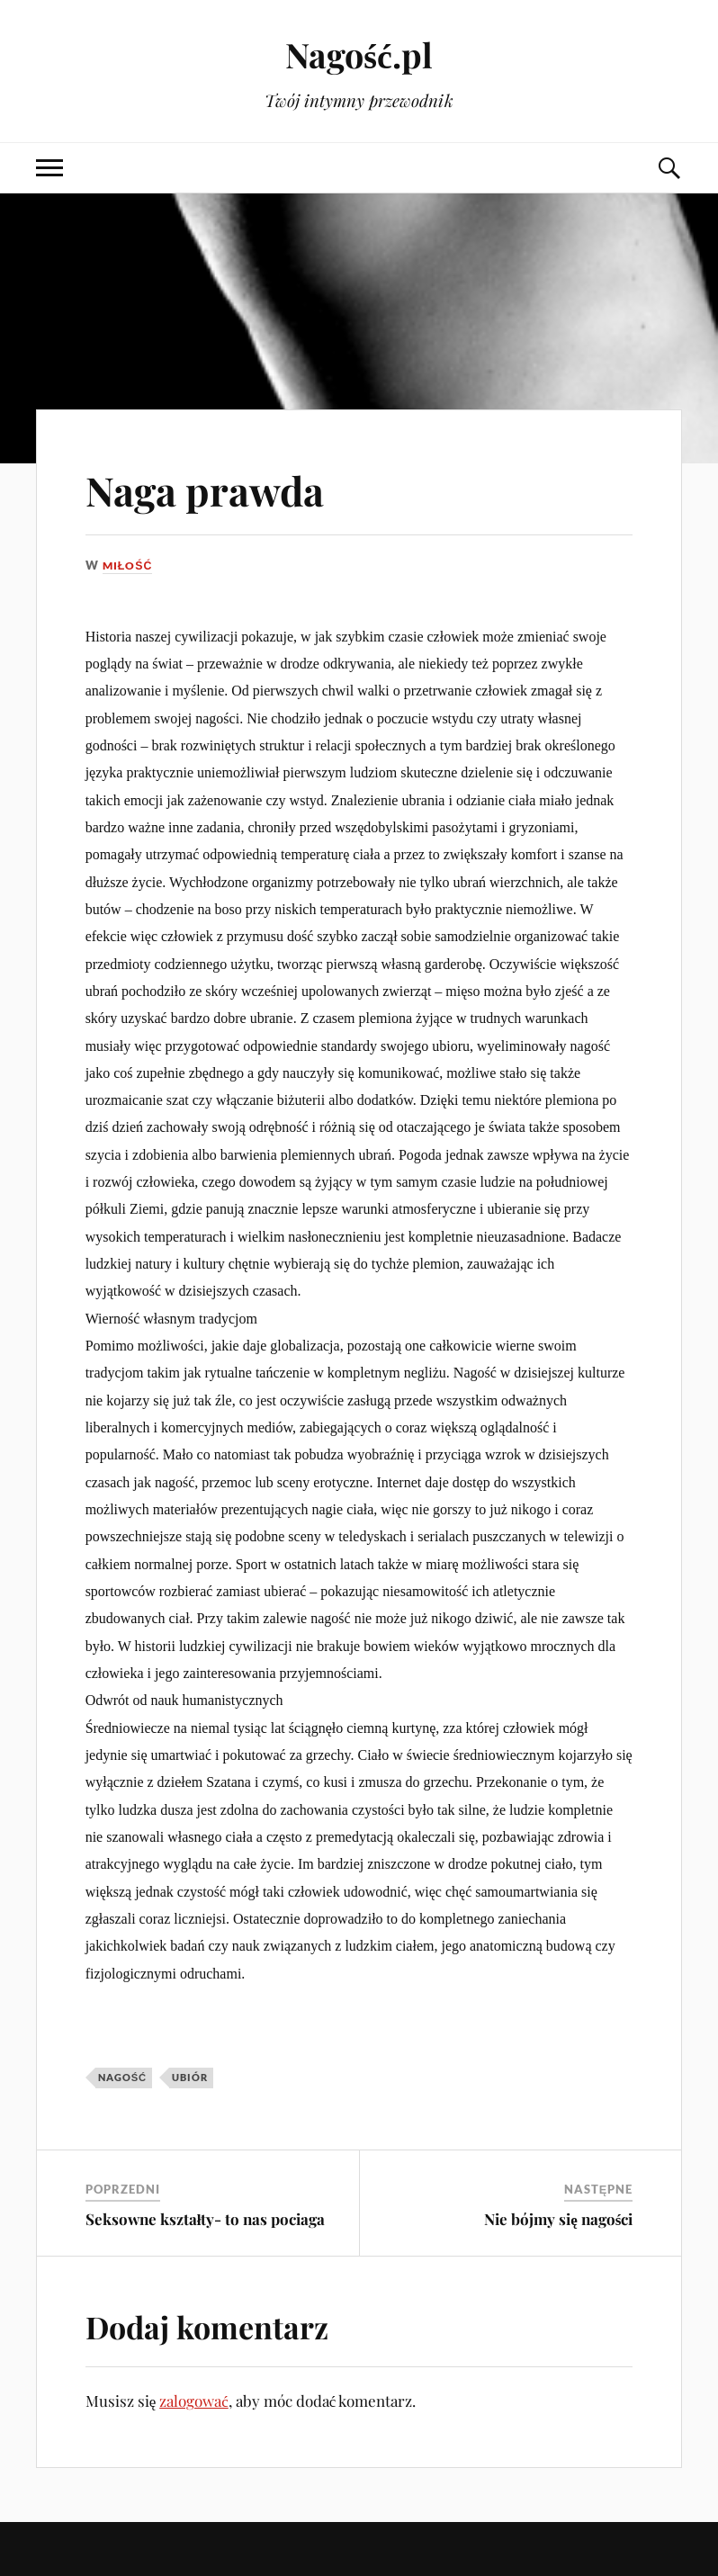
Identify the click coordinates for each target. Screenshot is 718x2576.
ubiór (190, 2077)
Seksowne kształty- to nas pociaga (205, 2219)
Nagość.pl (359, 54)
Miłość (129, 565)
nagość (123, 2077)
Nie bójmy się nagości (558, 2219)
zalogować (194, 2400)
